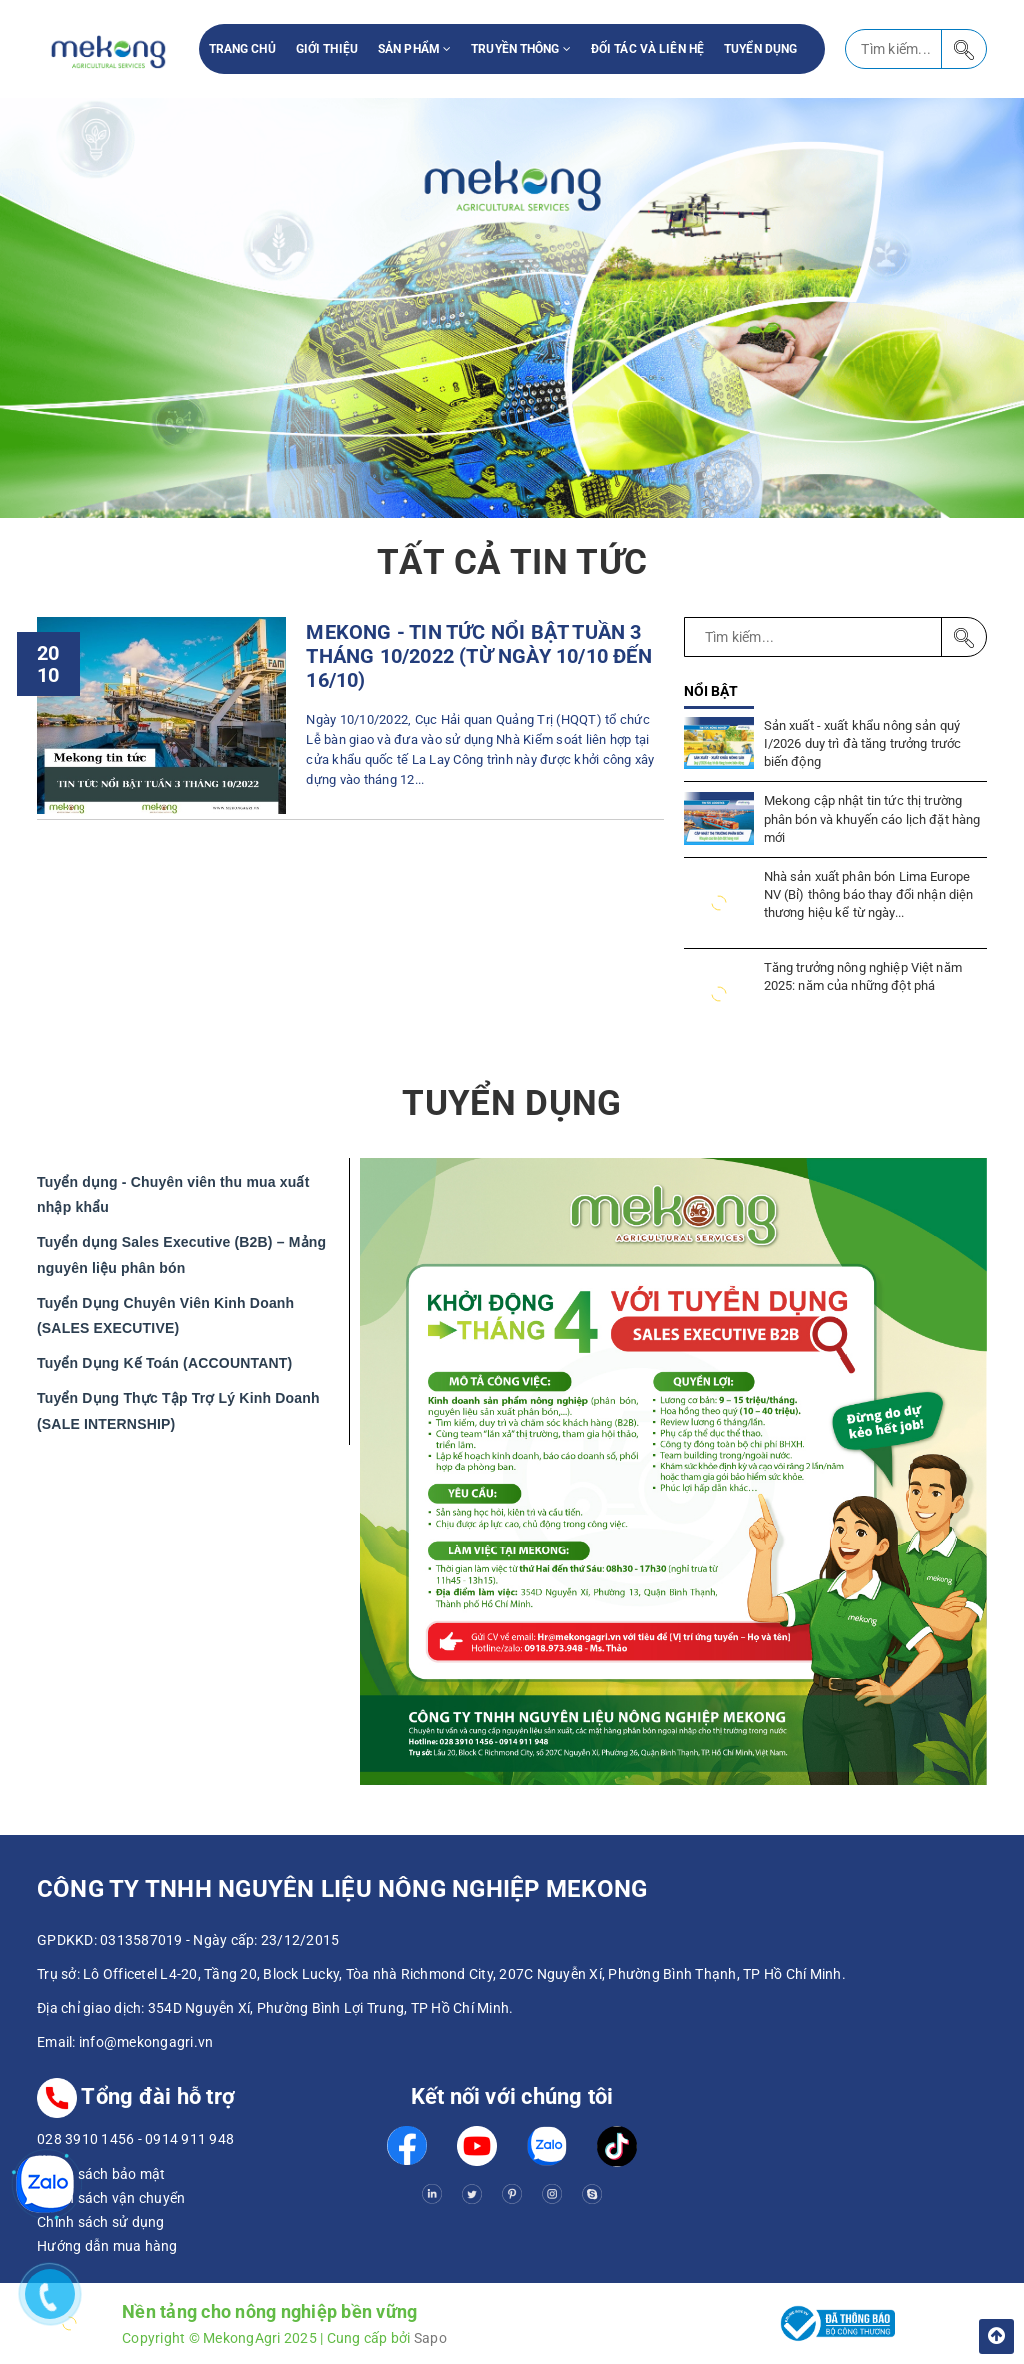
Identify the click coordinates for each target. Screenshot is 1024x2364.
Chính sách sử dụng (101, 2222)
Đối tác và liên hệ (647, 49)
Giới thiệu (327, 49)
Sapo (430, 2338)
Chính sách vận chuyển (111, 2198)
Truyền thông (521, 49)
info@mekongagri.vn (146, 2042)
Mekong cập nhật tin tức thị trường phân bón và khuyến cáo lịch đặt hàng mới (872, 818)
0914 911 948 (189, 2139)
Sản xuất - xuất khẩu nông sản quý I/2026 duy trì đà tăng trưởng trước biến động (863, 743)
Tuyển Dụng (760, 49)
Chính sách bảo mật (101, 2174)
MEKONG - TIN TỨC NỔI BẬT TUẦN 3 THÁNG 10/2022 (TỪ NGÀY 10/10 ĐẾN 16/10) (478, 656)
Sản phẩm (414, 49)
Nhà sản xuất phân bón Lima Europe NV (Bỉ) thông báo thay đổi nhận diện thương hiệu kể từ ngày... (869, 894)
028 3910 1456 (85, 2139)
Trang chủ (242, 49)
